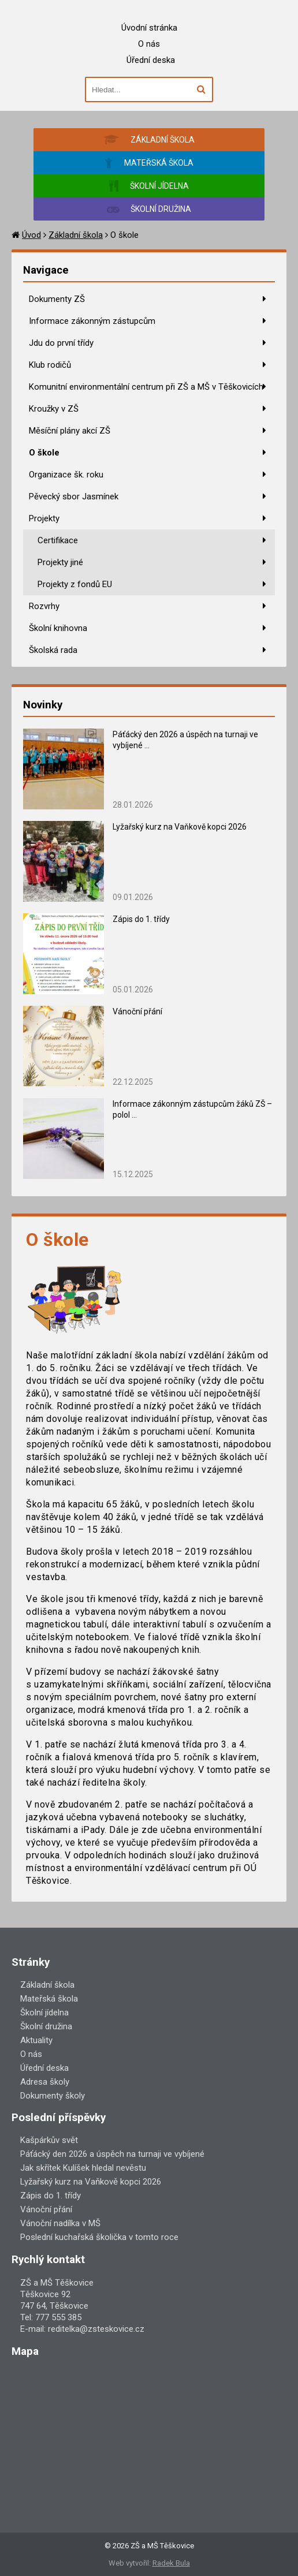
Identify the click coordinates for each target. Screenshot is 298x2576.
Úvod (31, 235)
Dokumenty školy (52, 2095)
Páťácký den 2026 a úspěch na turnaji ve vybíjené (112, 2154)
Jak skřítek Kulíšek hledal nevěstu (83, 2168)
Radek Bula (171, 2563)
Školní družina (46, 2026)
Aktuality (36, 2040)
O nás (149, 44)
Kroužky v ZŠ (54, 409)
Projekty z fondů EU (75, 584)
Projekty (44, 518)
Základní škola (76, 235)
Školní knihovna (58, 628)
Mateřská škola (49, 1998)
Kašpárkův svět (49, 2140)
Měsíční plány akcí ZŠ (69, 430)
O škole (44, 452)
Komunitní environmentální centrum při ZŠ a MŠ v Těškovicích (146, 387)
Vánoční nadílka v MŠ (60, 2223)
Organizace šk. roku (66, 474)
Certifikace (58, 540)
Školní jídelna (44, 2012)
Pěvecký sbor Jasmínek (73, 496)
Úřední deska (150, 60)
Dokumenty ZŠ (57, 299)
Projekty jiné (60, 562)
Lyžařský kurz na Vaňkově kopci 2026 (180, 826)
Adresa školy (44, 2082)
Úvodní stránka (149, 28)
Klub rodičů (50, 365)
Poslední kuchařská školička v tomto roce (99, 2237)
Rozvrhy (44, 606)
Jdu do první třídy (61, 343)
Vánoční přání (137, 1011)
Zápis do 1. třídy (141, 919)
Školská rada (53, 650)
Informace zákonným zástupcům (92, 321)
